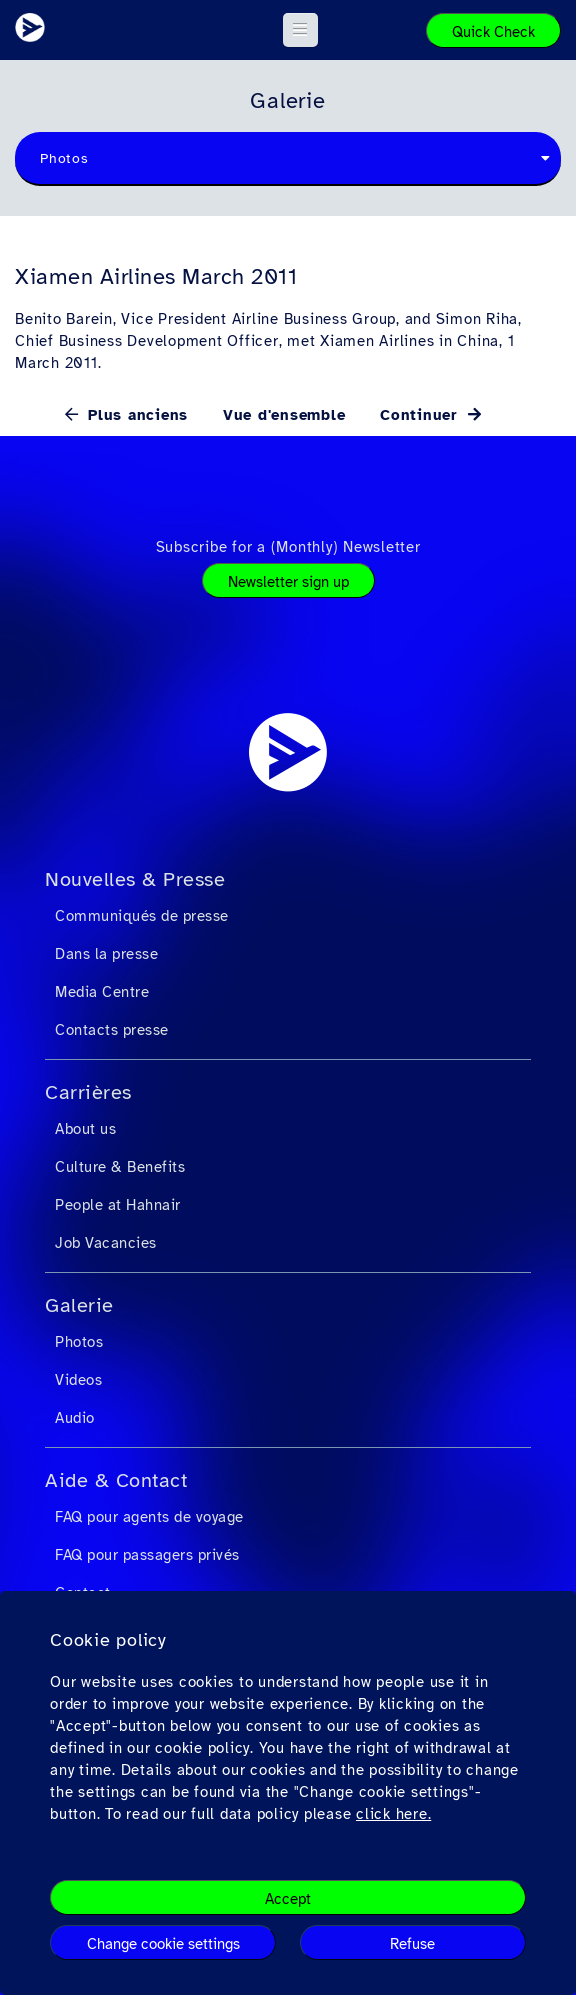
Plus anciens (135, 415)
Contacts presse (112, 1030)
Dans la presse (106, 954)
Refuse (412, 1944)
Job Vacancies (106, 1243)
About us (85, 1129)
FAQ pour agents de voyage (149, 1517)
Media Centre (102, 992)
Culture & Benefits (120, 1167)
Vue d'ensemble (284, 415)
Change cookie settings (163, 1944)
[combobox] (288, 159)
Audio (75, 1418)
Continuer (422, 415)
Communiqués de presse (142, 916)
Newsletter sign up (288, 582)
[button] (300, 30)
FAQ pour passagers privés (147, 1555)
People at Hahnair (118, 1205)
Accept (288, 1899)
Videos (78, 1380)
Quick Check (493, 32)
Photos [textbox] (64, 158)
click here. (393, 1814)
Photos (79, 1342)
